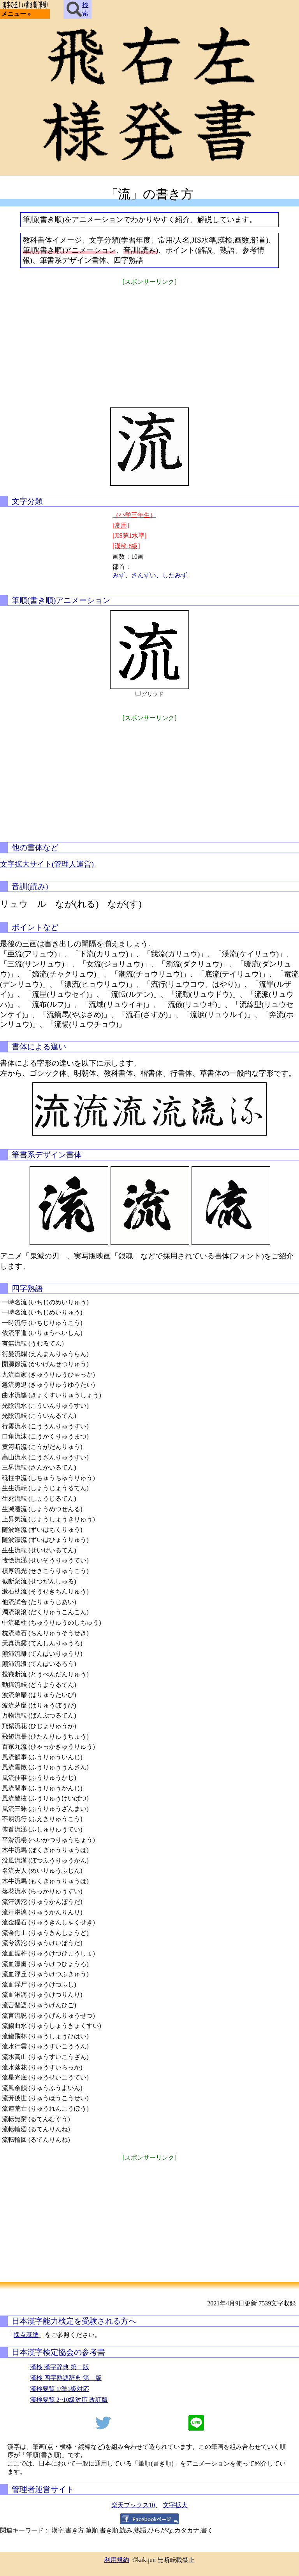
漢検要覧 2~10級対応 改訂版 (69, 2399)
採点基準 (26, 2334)
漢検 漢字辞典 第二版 (59, 2367)
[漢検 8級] (126, 546)
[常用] (121, 525)
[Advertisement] (149, 341)
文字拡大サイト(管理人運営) (47, 864)
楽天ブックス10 (133, 2505)
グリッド (153, 694)
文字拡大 (175, 2505)
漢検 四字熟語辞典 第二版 (66, 2378)
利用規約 (116, 2560)
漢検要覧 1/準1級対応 (59, 2389)
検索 (77, 9)
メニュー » (16, 13)
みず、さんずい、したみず (150, 575)
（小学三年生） (134, 515)
